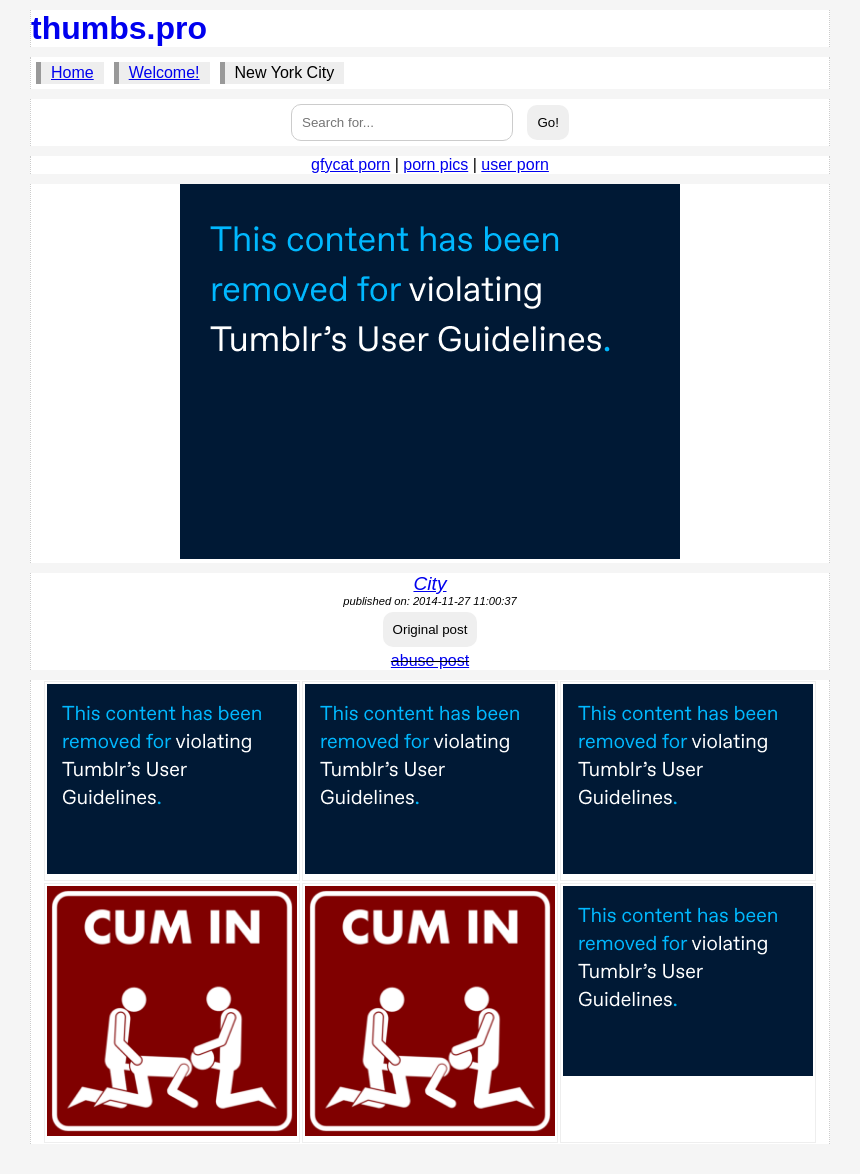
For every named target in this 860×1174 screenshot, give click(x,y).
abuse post (430, 660)
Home (72, 72)
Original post (430, 629)
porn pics (435, 164)
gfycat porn (350, 164)
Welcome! (164, 72)
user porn (515, 164)
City (429, 583)
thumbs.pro (119, 28)
